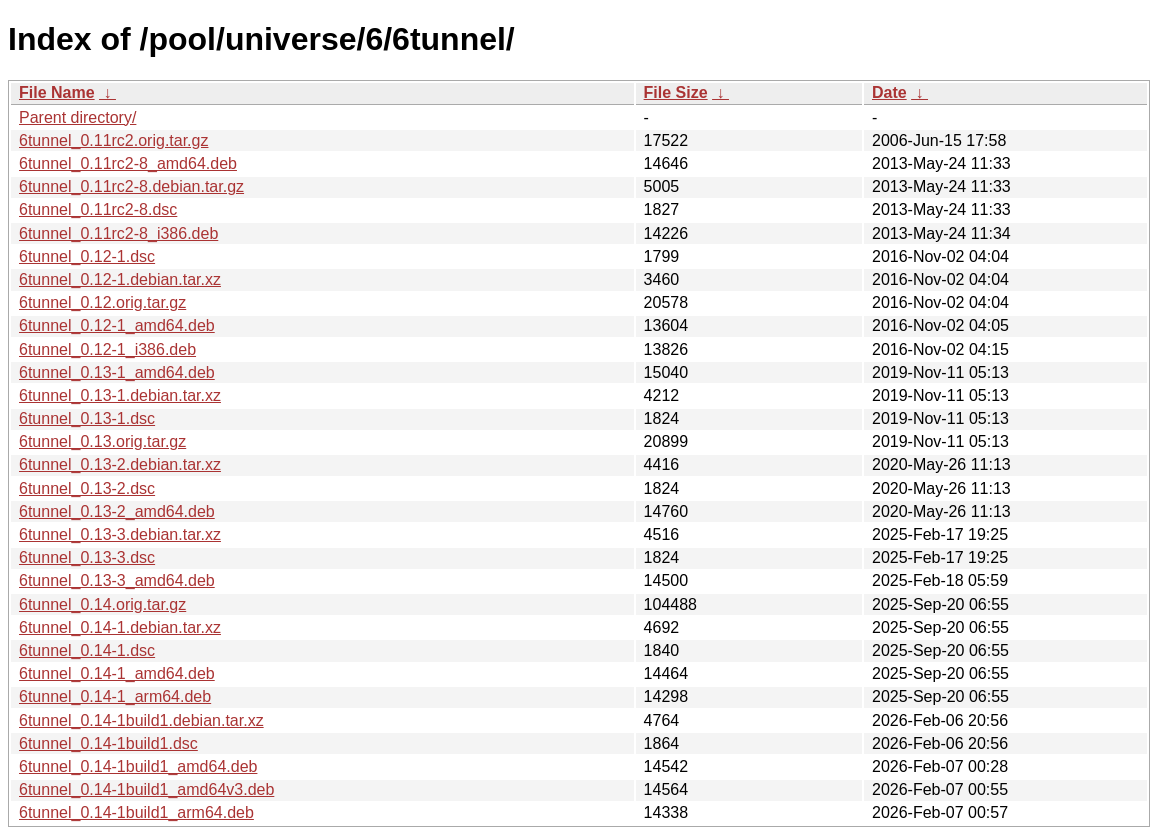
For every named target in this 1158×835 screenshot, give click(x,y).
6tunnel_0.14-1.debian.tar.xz (120, 627)
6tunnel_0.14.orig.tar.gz (102, 604)
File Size (676, 92)
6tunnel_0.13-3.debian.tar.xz (120, 534)
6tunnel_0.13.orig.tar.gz (102, 441)
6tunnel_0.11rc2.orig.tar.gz (113, 140)
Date (889, 92)
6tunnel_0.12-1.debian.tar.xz (120, 279)
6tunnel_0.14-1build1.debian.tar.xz (141, 720)
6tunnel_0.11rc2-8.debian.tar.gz (131, 186)
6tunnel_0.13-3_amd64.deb (117, 580)
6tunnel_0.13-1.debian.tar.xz (120, 395)
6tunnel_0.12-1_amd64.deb (117, 325)
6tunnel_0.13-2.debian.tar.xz (120, 464)
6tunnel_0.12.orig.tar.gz (102, 302)
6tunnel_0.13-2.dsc (87, 488)
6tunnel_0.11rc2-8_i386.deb (118, 233)
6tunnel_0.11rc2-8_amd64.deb (128, 163)
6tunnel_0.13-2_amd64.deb (117, 511)
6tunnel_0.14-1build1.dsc (108, 743)
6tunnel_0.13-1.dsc (87, 418)
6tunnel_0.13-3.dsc (87, 557)
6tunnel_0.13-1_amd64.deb (117, 372)
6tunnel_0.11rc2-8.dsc (98, 209)
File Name (57, 92)
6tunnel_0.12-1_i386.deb (107, 349)
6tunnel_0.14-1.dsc (87, 650)
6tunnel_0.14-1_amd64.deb (117, 673)
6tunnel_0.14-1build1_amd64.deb (138, 766)
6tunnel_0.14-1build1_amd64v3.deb (146, 789)
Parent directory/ (77, 117)
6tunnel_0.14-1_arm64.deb (115, 696)
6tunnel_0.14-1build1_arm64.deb (136, 812)
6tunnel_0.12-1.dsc (87, 256)
